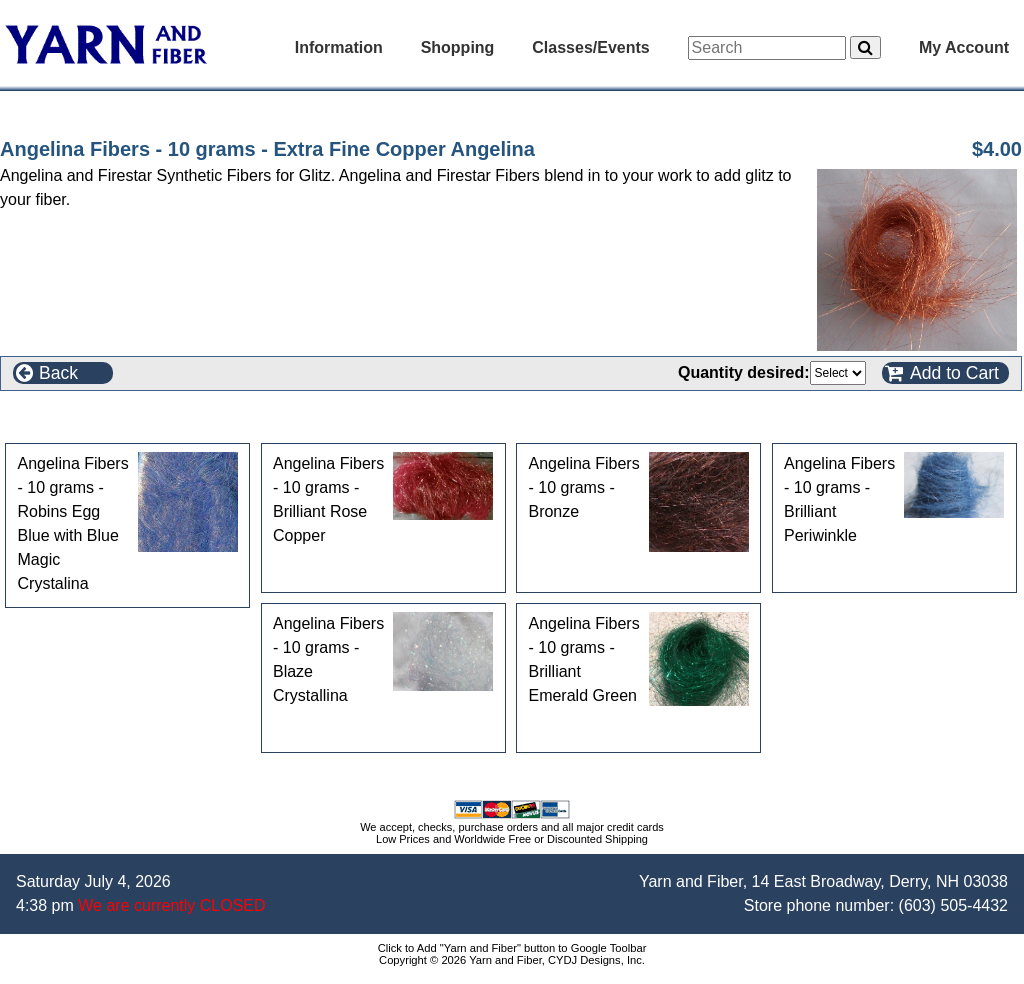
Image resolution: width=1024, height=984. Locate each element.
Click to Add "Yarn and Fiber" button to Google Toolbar (512, 948)
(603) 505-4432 (953, 905)
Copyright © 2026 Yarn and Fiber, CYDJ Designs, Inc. (512, 960)
